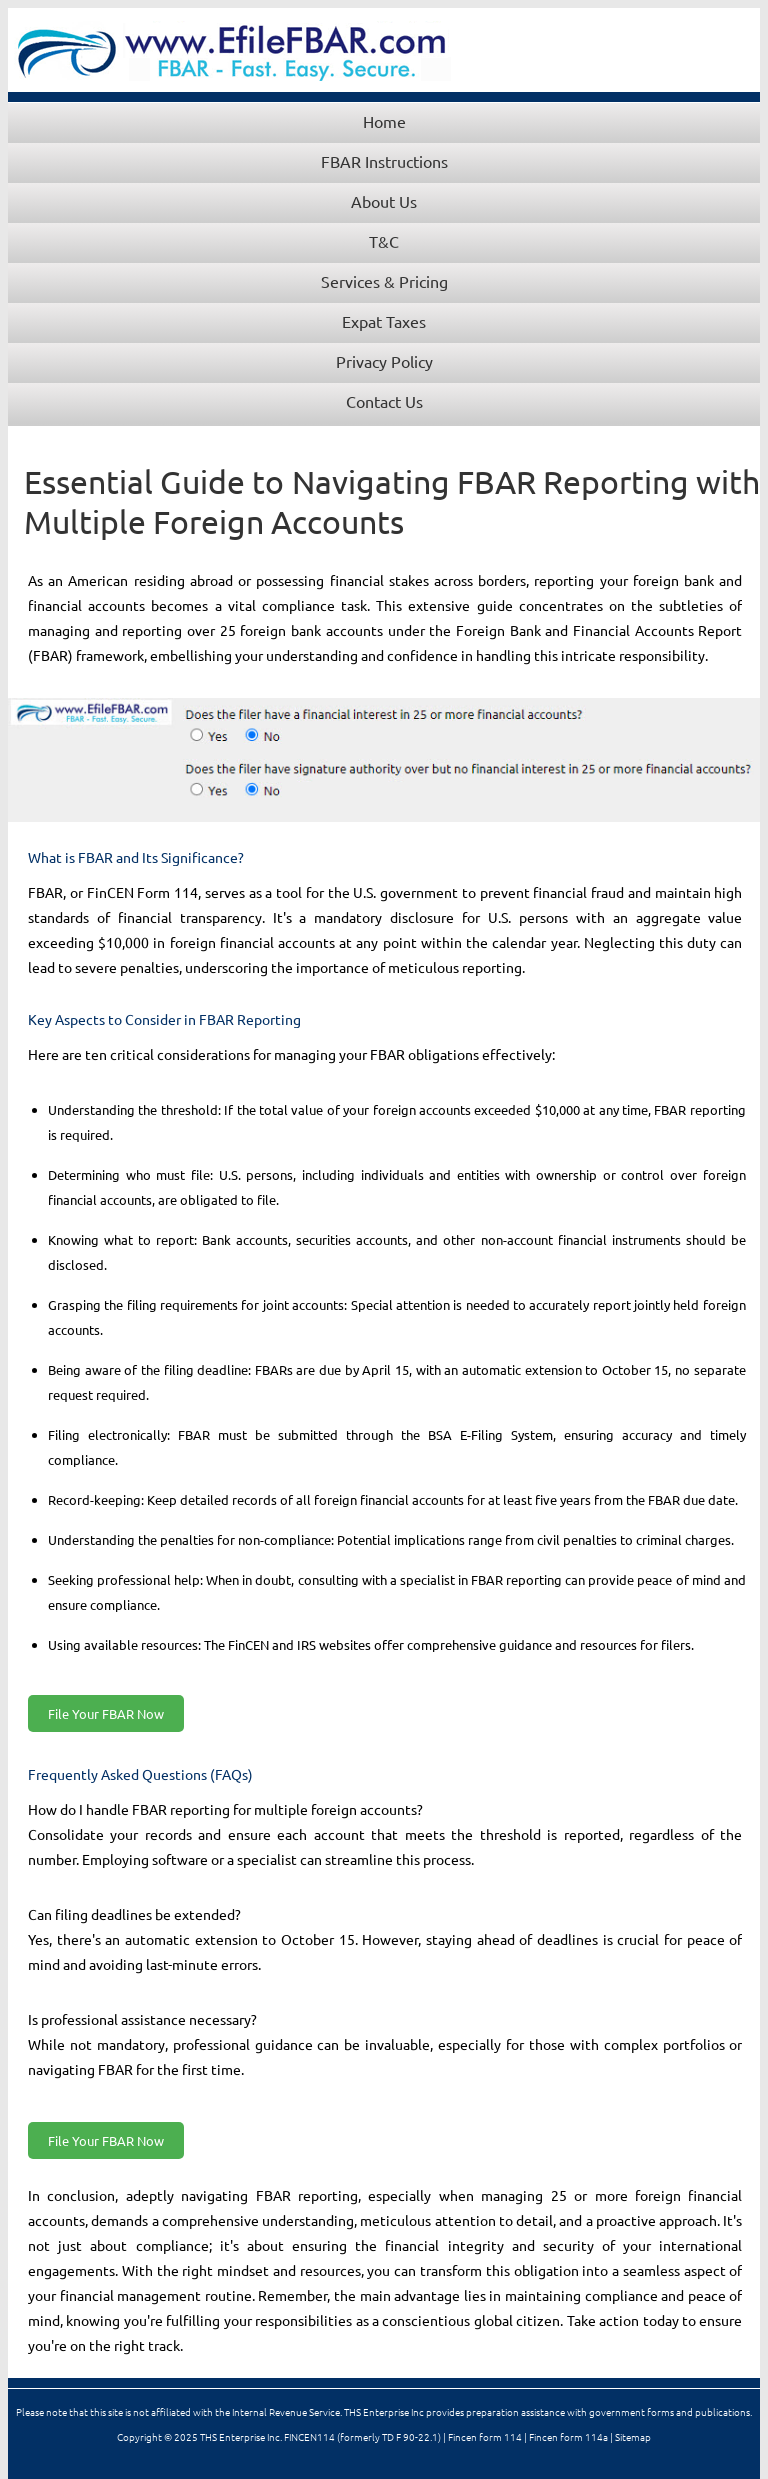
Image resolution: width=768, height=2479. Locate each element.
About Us (384, 201)
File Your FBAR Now (106, 1713)
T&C (384, 241)
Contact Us (384, 401)
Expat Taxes (384, 321)
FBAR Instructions (384, 161)
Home (384, 121)
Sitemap (633, 2436)
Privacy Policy (384, 361)
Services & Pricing (384, 281)
